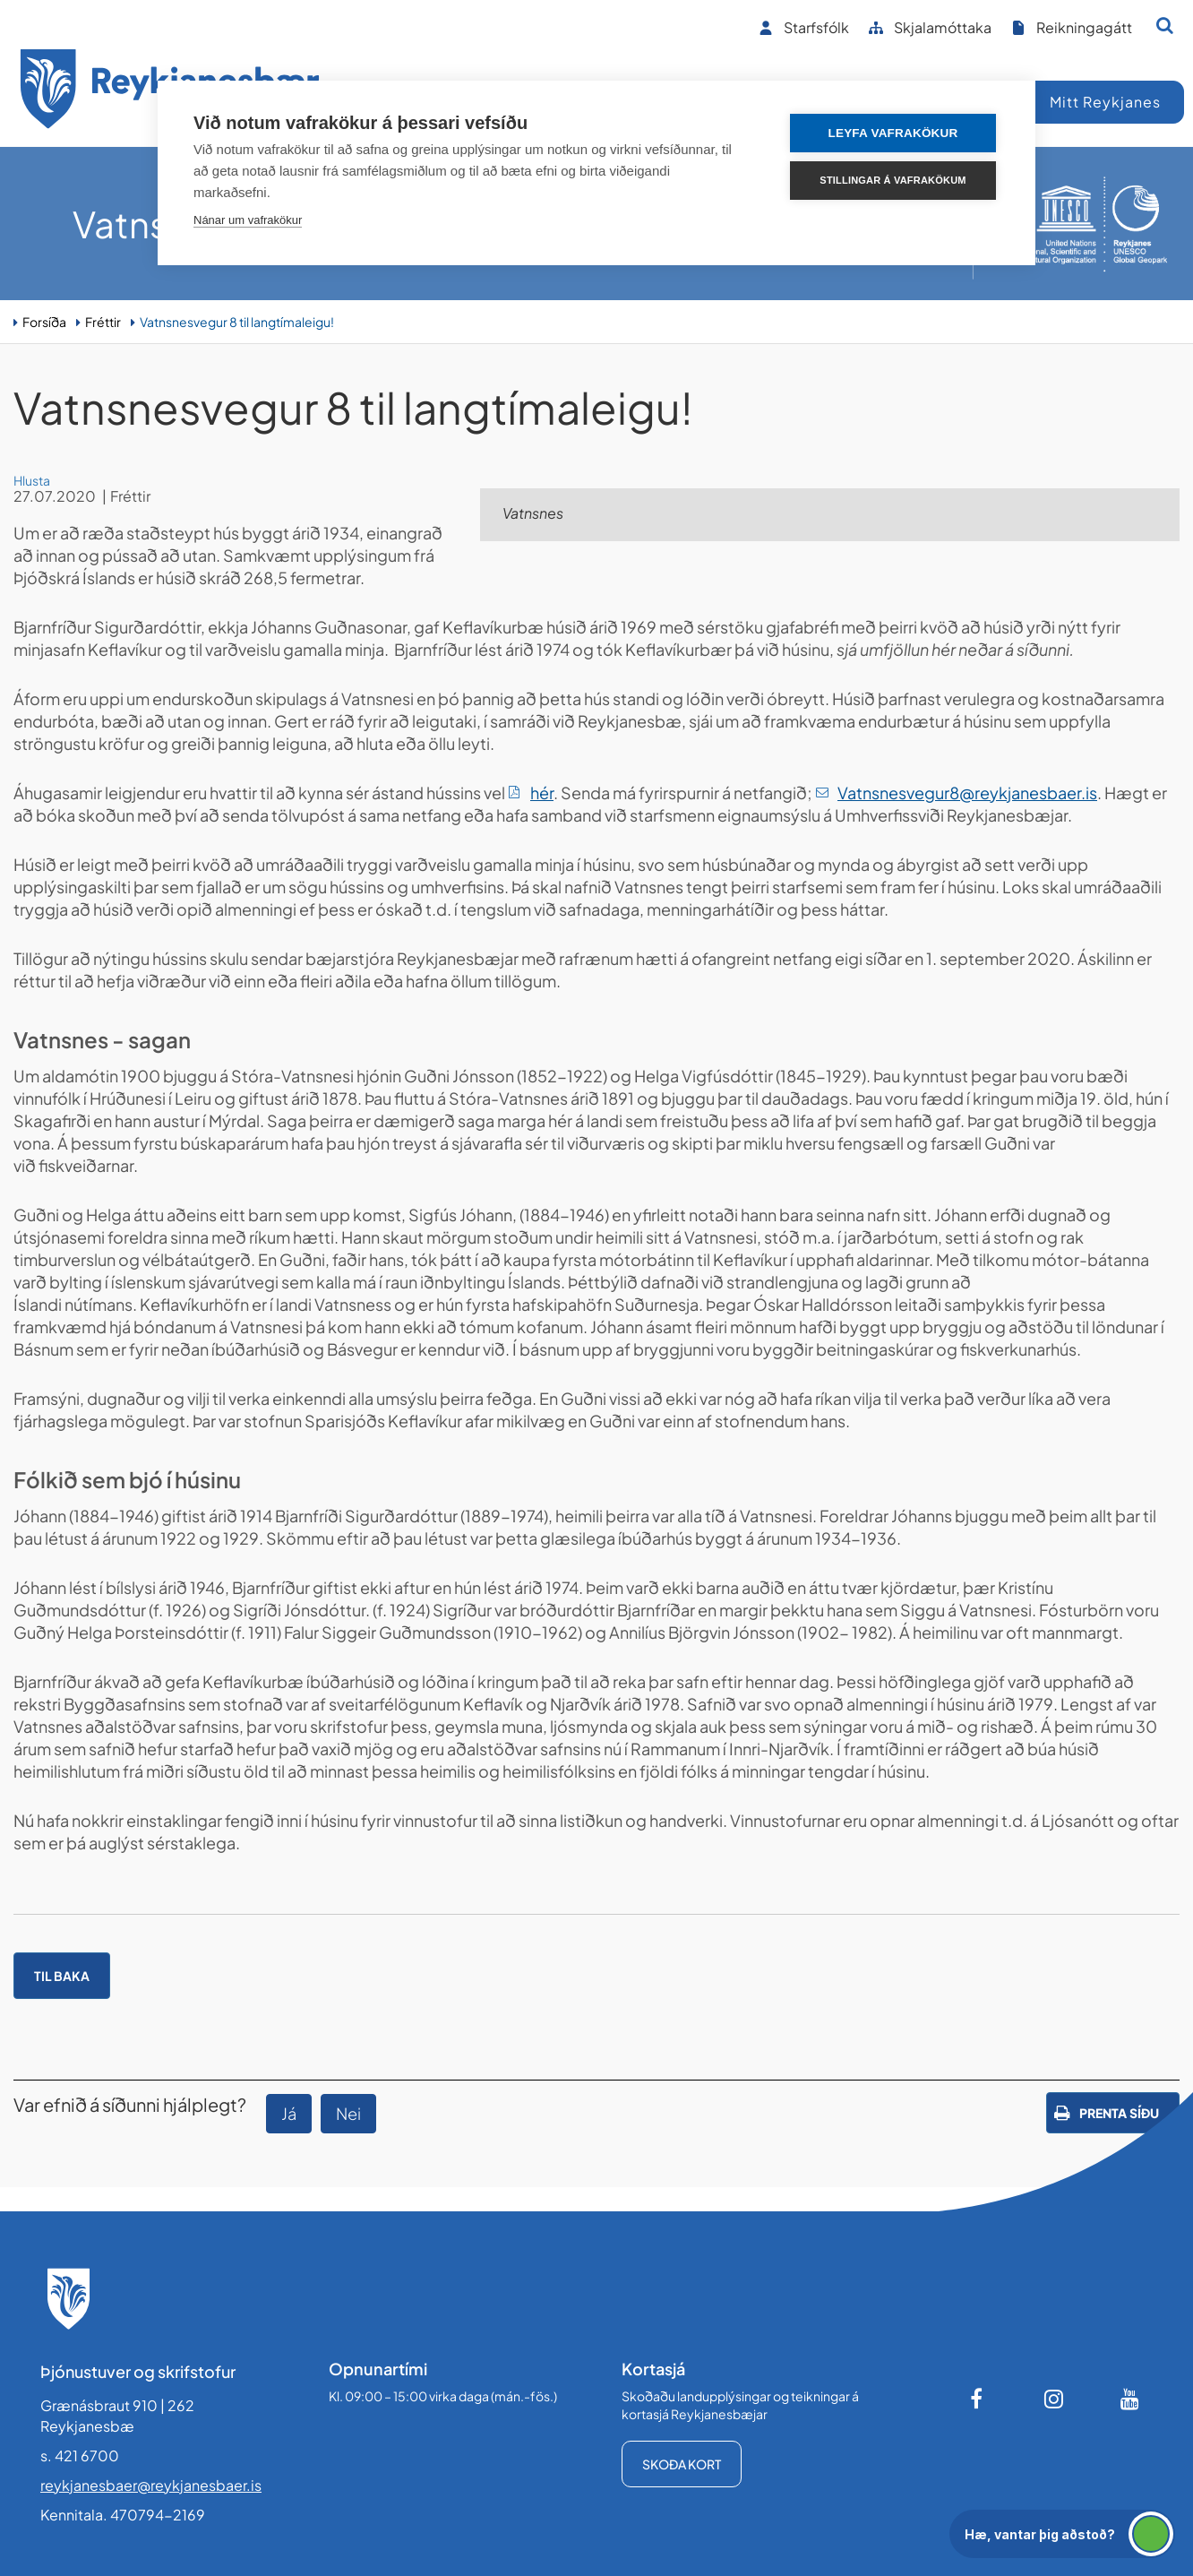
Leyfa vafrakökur (893, 133)
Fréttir (103, 322)
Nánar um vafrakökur (247, 220)
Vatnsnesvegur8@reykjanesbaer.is (967, 792)
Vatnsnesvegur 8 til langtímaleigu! (237, 322)
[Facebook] (978, 2398)
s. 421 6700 (79, 2455)
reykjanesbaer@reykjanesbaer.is (151, 2485)
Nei (348, 2113)
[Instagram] (1054, 2398)
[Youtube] (1130, 2398)
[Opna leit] (1165, 25)
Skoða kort (681, 2464)
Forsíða (44, 322)
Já (288, 2113)
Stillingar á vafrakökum (893, 180)
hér (542, 792)
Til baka (62, 1976)
